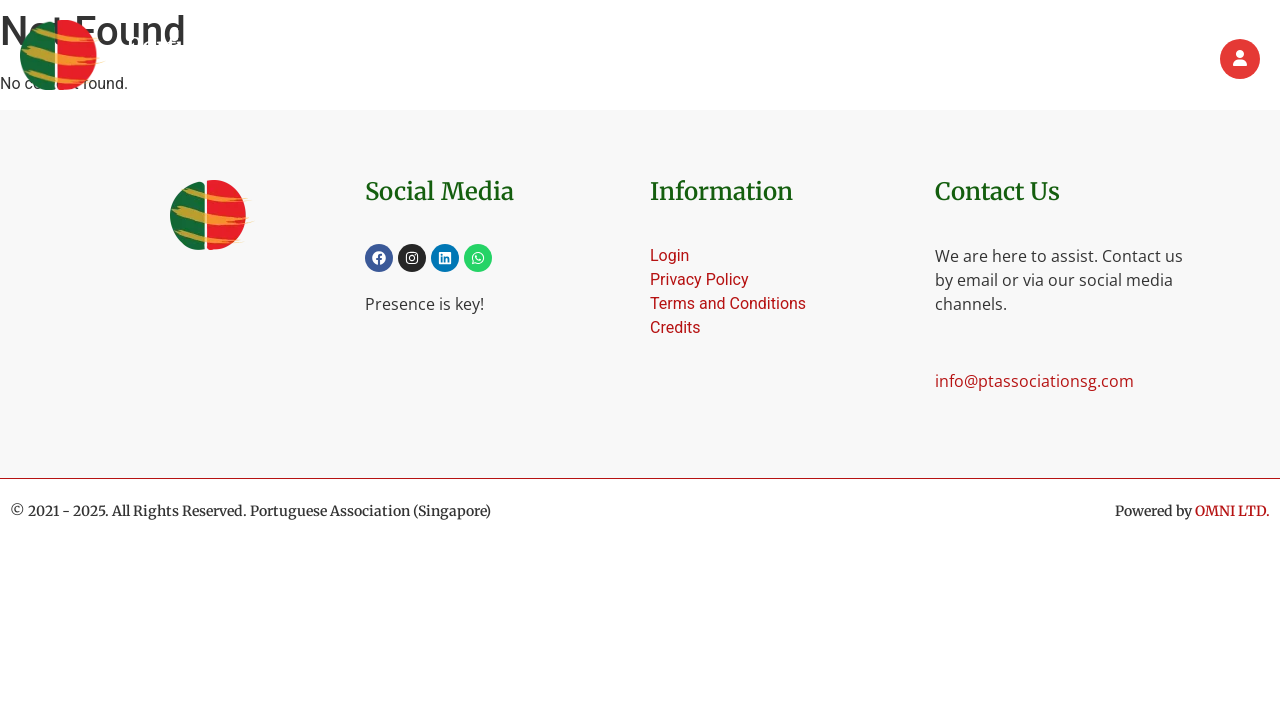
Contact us (1144, 59)
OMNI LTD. (1232, 511)
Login (669, 255)
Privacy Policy (699, 279)
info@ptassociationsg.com (1034, 381)
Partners (1040, 59)
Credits (675, 327)
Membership (845, 59)
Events (951, 59)
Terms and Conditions (728, 303)
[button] (731, 59)
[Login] (1240, 59)
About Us (731, 59)
